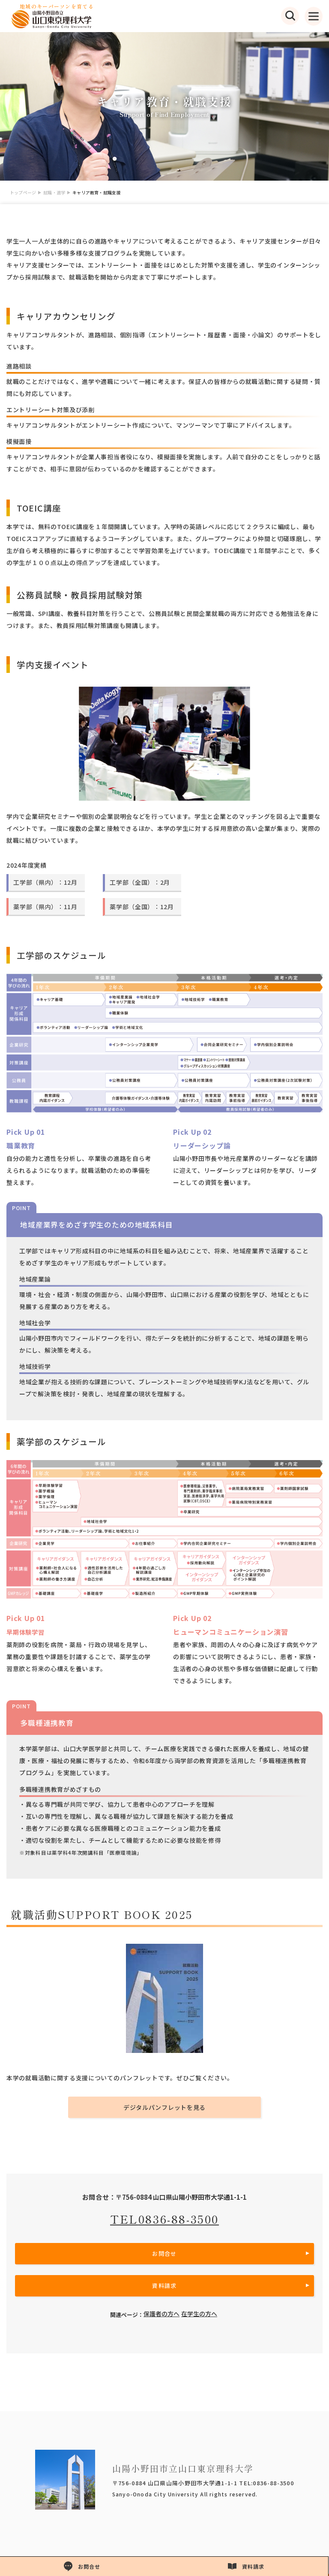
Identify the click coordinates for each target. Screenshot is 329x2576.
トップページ (23, 192)
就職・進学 (54, 192)
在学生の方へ (199, 2313)
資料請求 (164, 2286)
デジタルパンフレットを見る (164, 2107)
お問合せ (164, 2253)
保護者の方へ (161, 2313)
